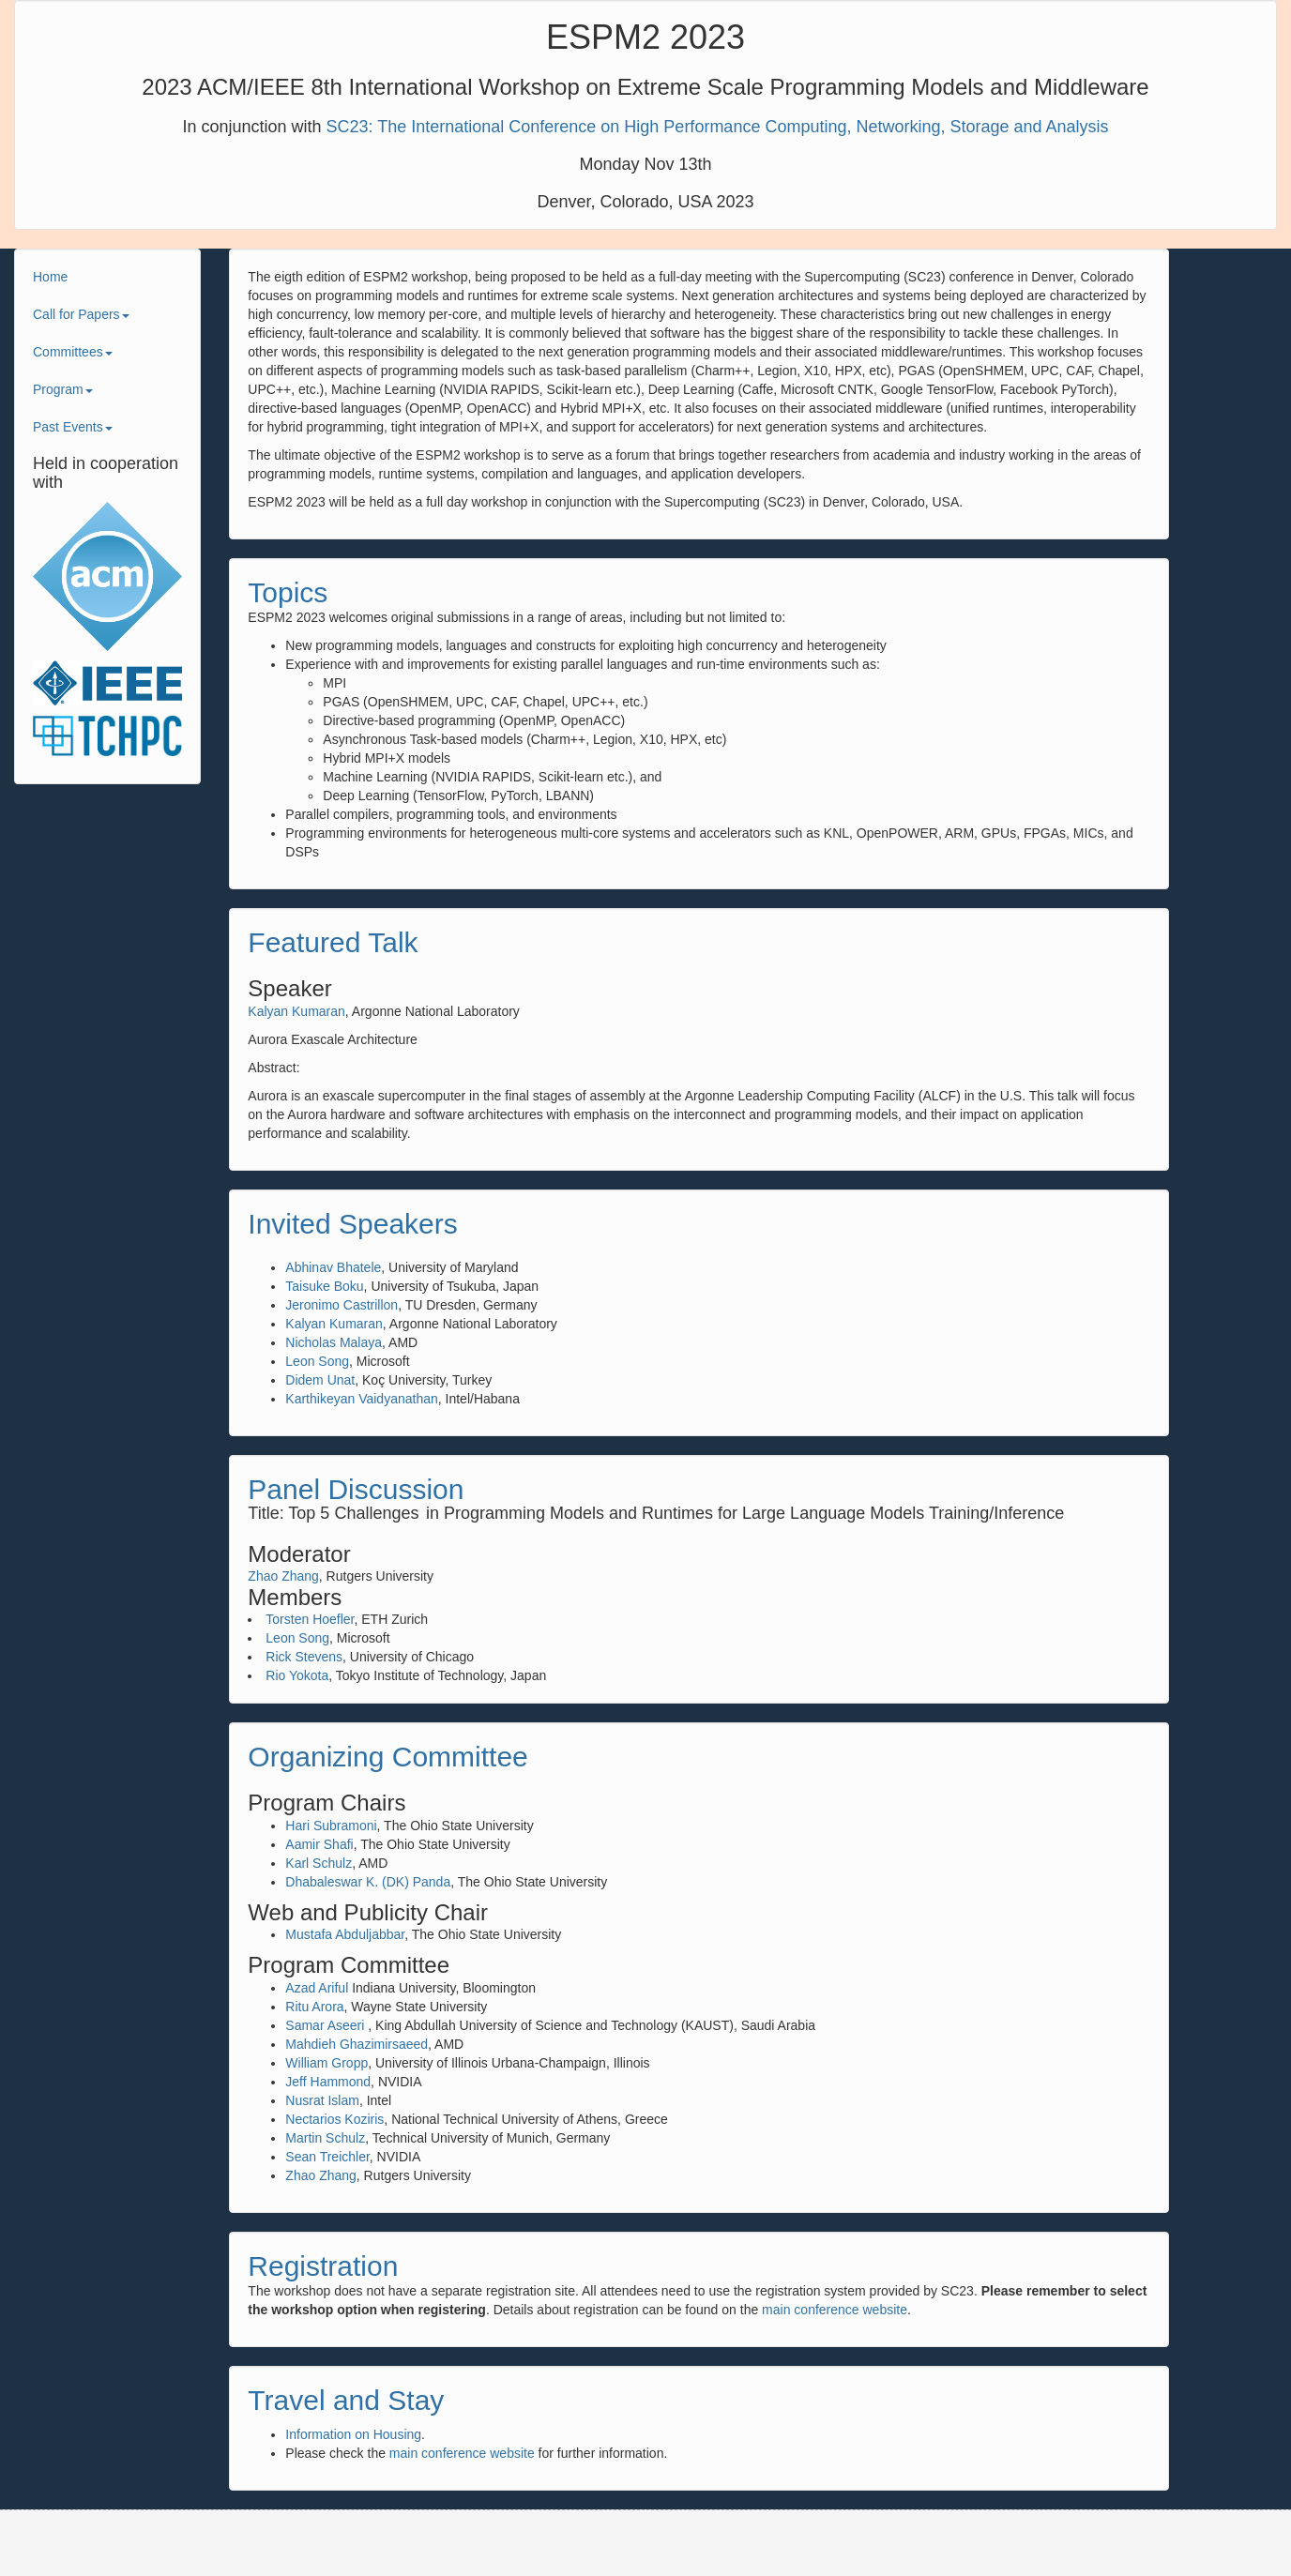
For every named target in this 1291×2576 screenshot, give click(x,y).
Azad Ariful (316, 1987)
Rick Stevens (304, 1656)
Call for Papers (81, 314)
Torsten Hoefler (310, 1619)
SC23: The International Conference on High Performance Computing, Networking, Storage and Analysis (717, 126)
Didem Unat (320, 1379)
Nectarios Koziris (334, 2119)
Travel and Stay (346, 2400)
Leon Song (317, 1361)
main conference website (834, 2309)
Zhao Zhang (283, 1575)
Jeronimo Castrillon (341, 1304)
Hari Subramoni (330, 1825)
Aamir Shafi (319, 1844)
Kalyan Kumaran (296, 1011)
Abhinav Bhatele (333, 1267)
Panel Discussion (355, 1489)
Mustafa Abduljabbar (344, 1934)
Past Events (73, 426)
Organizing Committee (387, 1756)
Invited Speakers (352, 1223)
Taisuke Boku (324, 1286)
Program (63, 389)
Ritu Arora (314, 2006)
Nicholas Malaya (333, 1342)
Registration (323, 2265)
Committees (73, 351)
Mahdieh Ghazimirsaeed (356, 2044)
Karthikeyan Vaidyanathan (361, 1398)
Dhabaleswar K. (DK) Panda (367, 1881)
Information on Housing (353, 2434)
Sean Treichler (327, 2156)
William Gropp (326, 2062)
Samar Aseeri (324, 2025)
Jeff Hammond (328, 2081)
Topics (287, 592)
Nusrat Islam (322, 2100)
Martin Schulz (325, 2137)
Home (50, 276)
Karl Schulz (318, 1863)
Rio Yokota (297, 1675)
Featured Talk (333, 942)
